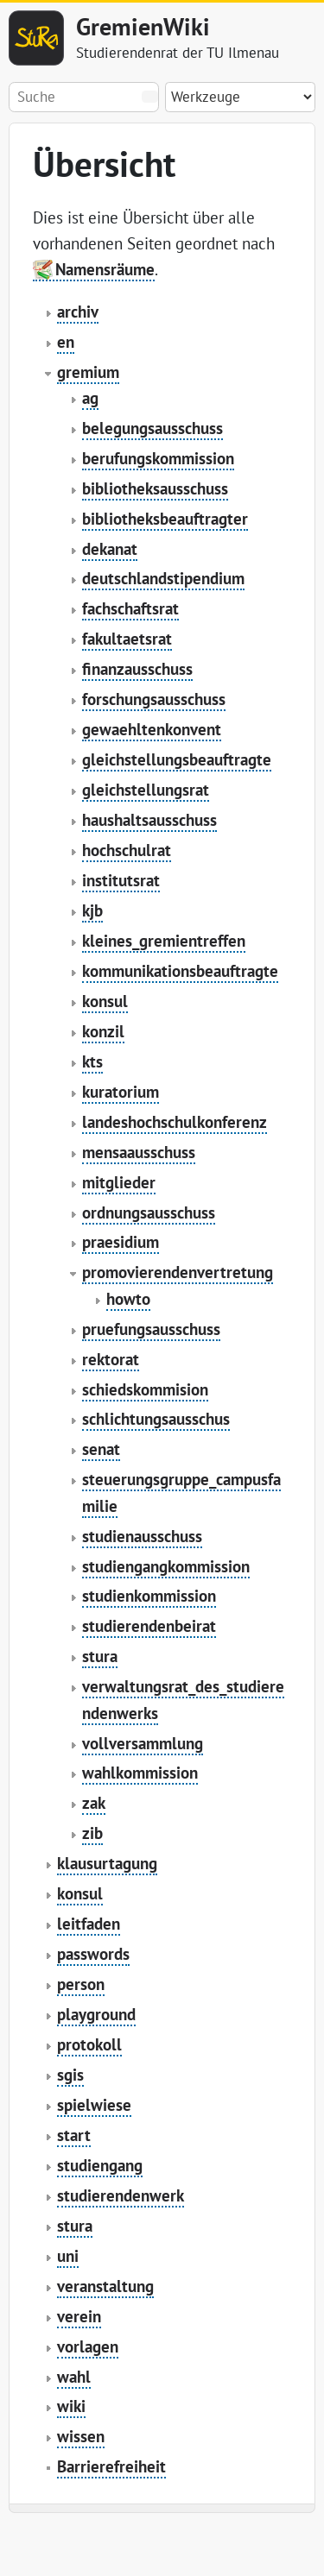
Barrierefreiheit (111, 2466)
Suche (150, 97)
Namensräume (105, 269)
